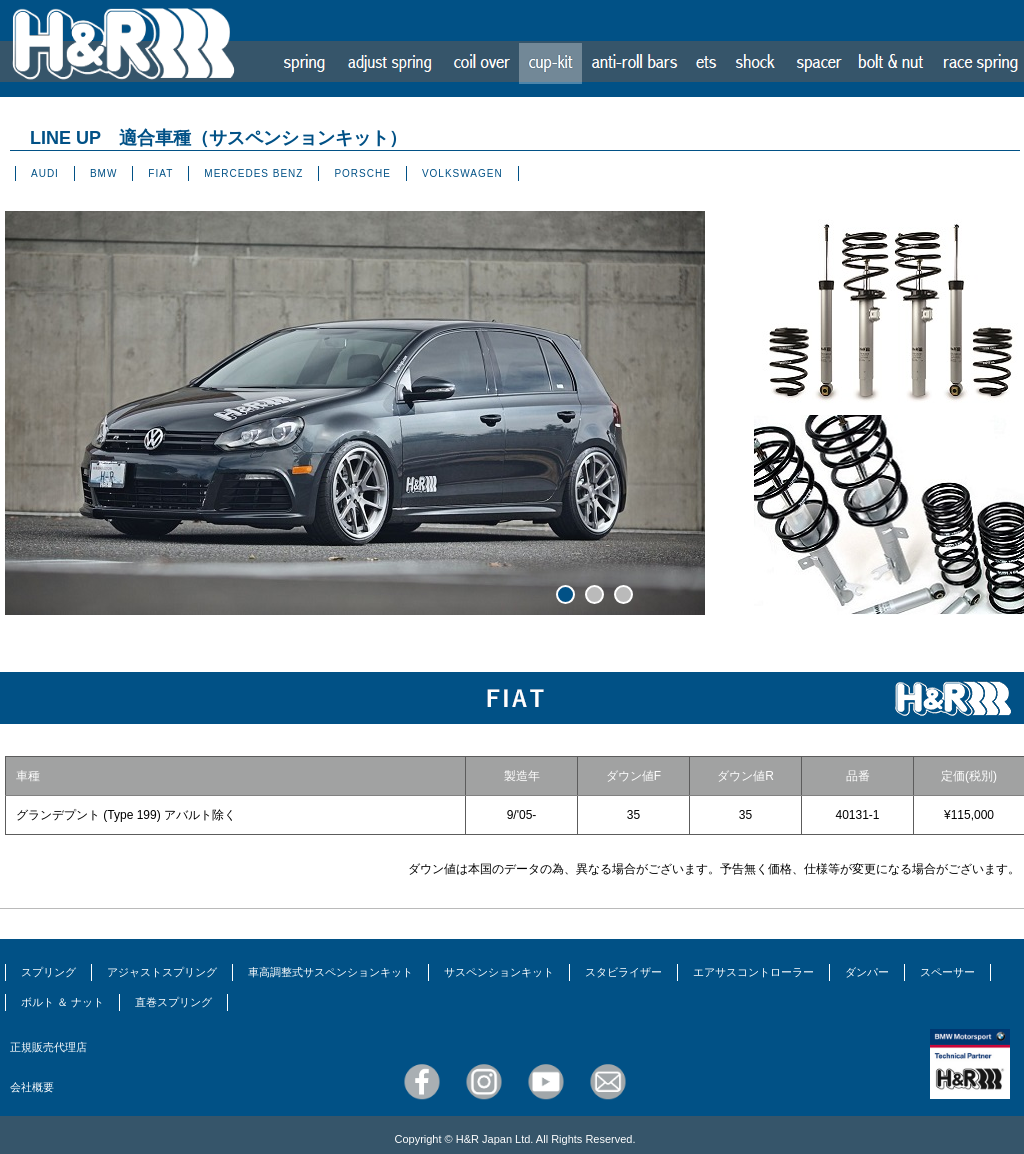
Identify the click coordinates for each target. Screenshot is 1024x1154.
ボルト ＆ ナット (62, 1002)
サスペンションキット (499, 972)
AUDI (45, 173)
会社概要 (32, 1087)
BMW (103, 173)
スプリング (48, 972)
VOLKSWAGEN (462, 173)
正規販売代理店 (48, 1047)
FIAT (160, 173)
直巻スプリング (173, 1002)
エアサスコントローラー (753, 972)
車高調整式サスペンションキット (330, 972)
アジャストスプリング (162, 972)
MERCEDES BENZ (253, 173)
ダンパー (867, 972)
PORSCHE (362, 173)
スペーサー (947, 972)
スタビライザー (623, 972)
